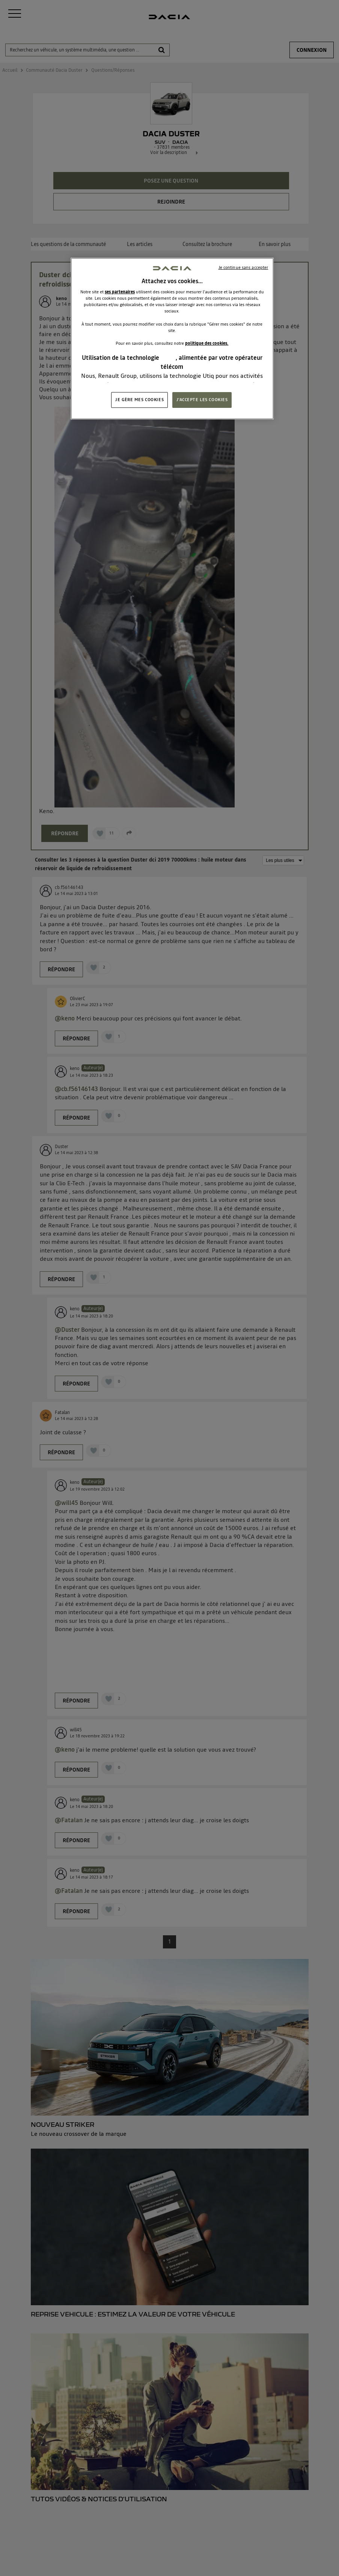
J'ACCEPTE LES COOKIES (202, 400)
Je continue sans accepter (243, 267)
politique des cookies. (206, 343)
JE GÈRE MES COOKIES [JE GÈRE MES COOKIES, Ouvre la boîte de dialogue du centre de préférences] (139, 400)
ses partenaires (120, 292)
